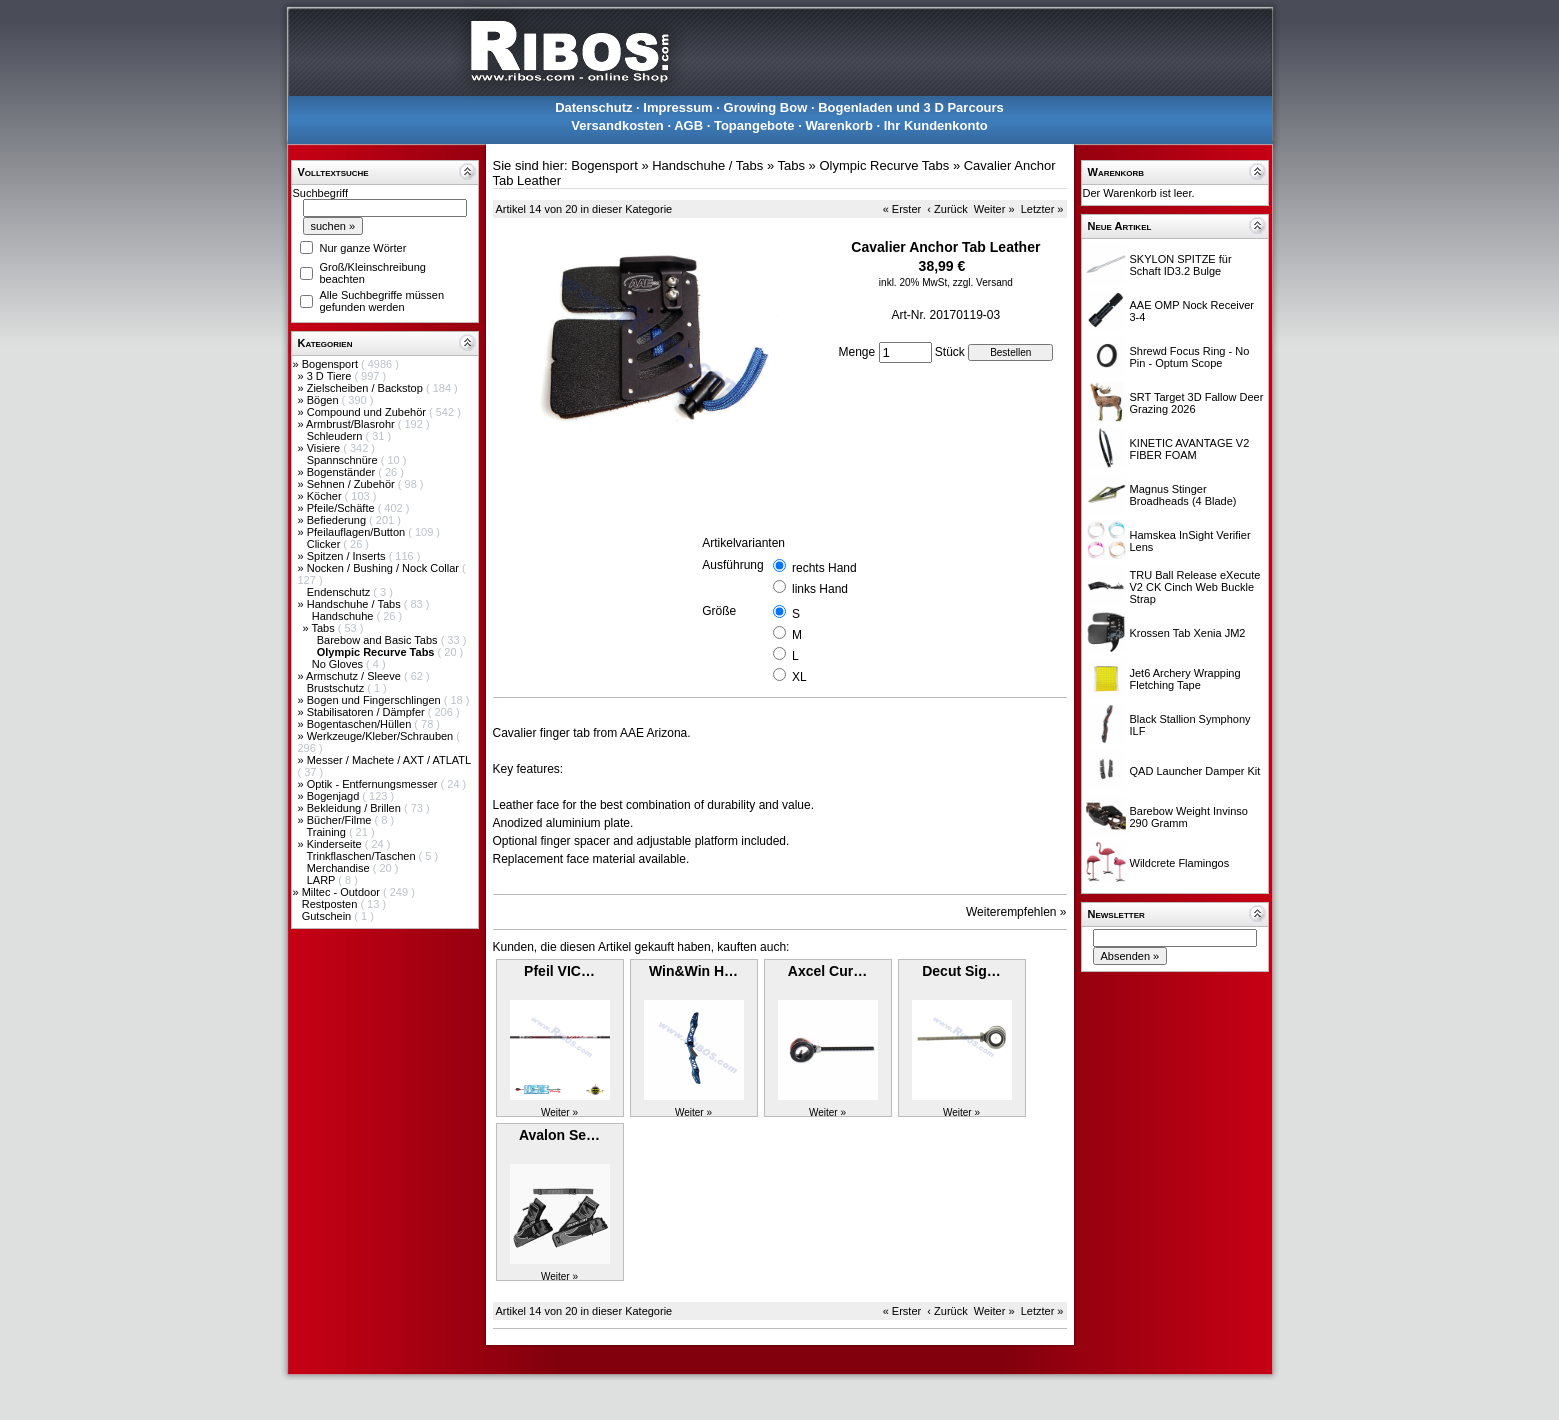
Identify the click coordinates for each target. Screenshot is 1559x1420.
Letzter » (1042, 209)
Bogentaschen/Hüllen (361, 724)
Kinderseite (336, 844)
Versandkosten (617, 125)
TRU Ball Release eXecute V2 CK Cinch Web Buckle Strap (1195, 587)
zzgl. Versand (983, 282)
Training (327, 832)
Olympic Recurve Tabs (884, 165)
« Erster (902, 209)
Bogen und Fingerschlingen (375, 700)
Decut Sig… (961, 971)
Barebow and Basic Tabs (379, 640)
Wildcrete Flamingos (1180, 863)
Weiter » (994, 209)
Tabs (324, 628)
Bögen (324, 400)
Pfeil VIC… (559, 971)
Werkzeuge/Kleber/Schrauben (382, 736)
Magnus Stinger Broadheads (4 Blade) (1183, 495)
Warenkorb (838, 125)
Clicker (325, 544)
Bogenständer (343, 472)
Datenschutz (593, 107)
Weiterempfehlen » (1016, 912)
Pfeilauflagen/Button (358, 532)
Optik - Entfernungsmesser (374, 784)
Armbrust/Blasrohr (352, 424)
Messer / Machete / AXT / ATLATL (389, 760)
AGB (688, 125)
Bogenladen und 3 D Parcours (911, 107)
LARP (323, 880)
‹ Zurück (947, 209)
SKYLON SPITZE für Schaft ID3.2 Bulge (1181, 265)
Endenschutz (340, 592)
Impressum (677, 107)
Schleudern (336, 436)
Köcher (326, 496)
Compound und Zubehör (368, 412)
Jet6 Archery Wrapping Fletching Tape (1185, 679)
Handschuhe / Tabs (355, 604)
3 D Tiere (331, 376)
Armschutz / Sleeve (355, 676)
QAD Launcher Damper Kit (1195, 771)
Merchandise (340, 868)
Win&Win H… (693, 971)
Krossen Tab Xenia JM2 (1188, 633)
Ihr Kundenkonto (936, 125)
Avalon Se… (559, 1135)
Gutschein (328, 916)
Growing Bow (766, 107)
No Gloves (339, 664)
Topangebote (754, 125)
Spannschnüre (344, 460)
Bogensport (331, 364)
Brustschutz (337, 688)
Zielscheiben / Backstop (366, 388)
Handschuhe (344, 616)
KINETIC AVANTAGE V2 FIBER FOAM (1190, 449)
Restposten (331, 904)
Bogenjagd (335, 796)
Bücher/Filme (341, 820)
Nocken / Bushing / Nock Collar (384, 568)
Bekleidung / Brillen (355, 808)
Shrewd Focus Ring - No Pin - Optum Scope (1190, 357)
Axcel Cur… (827, 971)
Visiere (325, 448)
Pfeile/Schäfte (342, 508)
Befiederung (338, 520)
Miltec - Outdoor (342, 892)
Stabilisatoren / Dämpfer (367, 712)
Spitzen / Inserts (348, 556)
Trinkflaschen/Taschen (362, 856)
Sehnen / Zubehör (352, 484)
